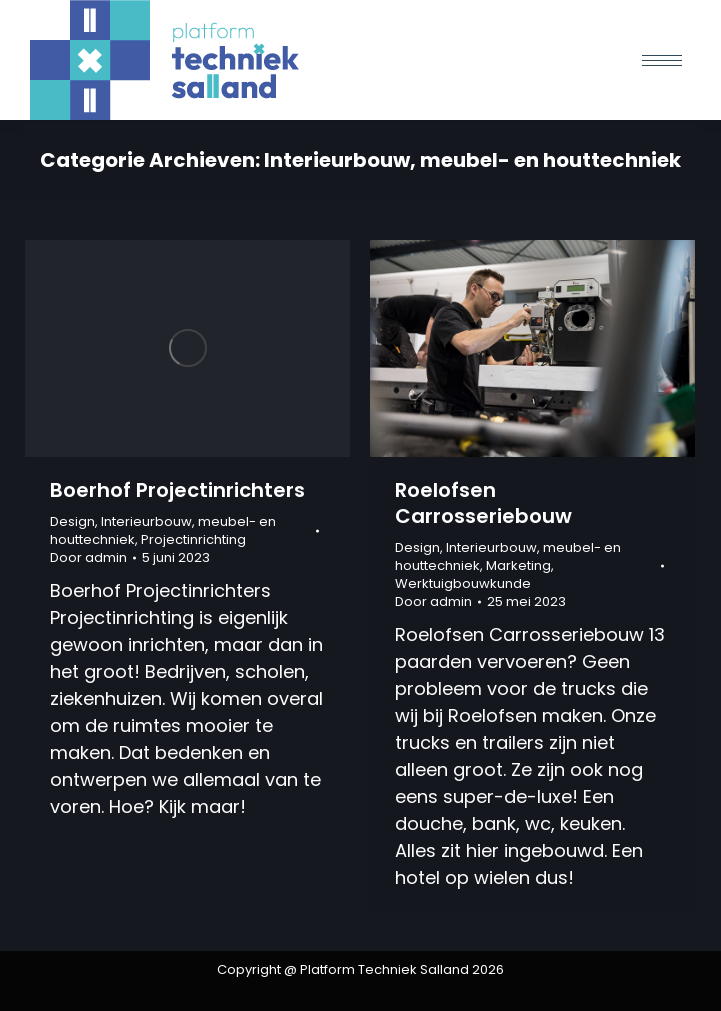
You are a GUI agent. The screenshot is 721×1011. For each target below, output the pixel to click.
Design (72, 521)
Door (88, 558)
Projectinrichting (193, 539)
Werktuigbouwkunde (463, 583)
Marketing (518, 565)
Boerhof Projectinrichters (177, 490)
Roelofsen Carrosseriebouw (483, 503)
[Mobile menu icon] (662, 60)
